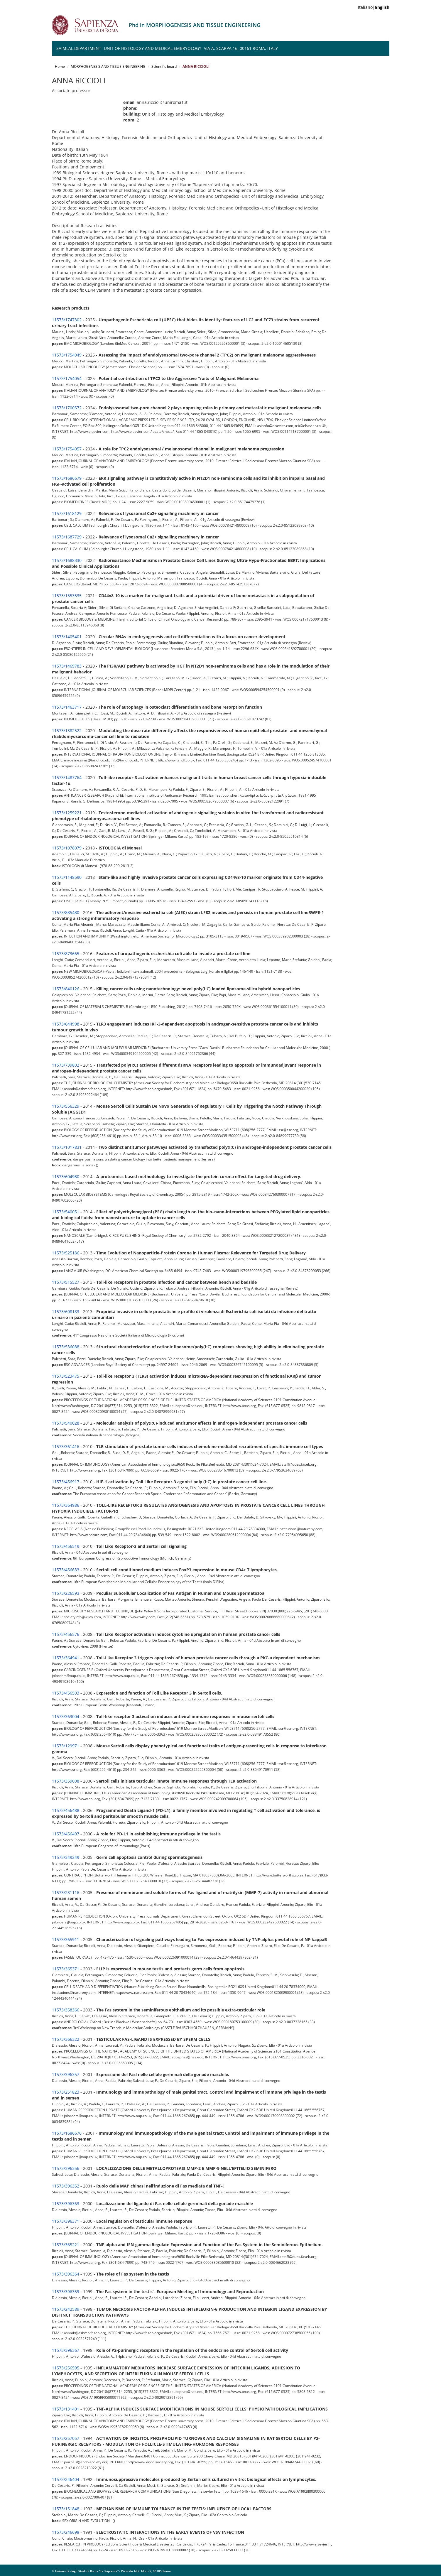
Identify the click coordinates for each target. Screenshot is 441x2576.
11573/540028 (65, 1423)
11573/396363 (65, 2203)
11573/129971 (65, 1746)
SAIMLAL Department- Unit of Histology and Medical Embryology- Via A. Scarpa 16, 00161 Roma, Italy (167, 48)
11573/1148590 (67, 877)
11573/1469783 (67, 666)
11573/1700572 (67, 408)
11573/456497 (65, 1834)
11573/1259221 (67, 812)
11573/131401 (65, 2409)
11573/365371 (65, 1969)
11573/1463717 (67, 707)
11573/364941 (65, 1658)
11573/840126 (65, 988)
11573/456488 (65, 1810)
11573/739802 (65, 1065)
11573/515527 (65, 1282)
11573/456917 (65, 1481)
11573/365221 (65, 2244)
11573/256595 (65, 2368)
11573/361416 (65, 1446)
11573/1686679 (67, 478)
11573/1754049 (67, 355)
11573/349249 (65, 1857)
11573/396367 (65, 2350)
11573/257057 (65, 2438)
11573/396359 (65, 2291)
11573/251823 (65, 2092)
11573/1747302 (67, 319)
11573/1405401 (67, 636)
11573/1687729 (67, 537)
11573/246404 (65, 2479)
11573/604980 (65, 1176)
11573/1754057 (67, 449)
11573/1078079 (67, 848)
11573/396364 (65, 2274)
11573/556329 (65, 1106)
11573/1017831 (67, 1147)
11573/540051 (65, 1211)
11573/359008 (65, 1781)
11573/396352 (65, 2186)
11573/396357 (65, 2074)
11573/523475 (65, 1376)
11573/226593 (65, 1593)
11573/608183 (65, 1311)
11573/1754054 (67, 378)
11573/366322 (65, 2039)
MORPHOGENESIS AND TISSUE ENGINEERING (108, 66)
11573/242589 (65, 2309)
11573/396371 (65, 2221)
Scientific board (164, 66)
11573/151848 (65, 2508)
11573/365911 (65, 1939)
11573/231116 (65, 1892)
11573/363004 (65, 1716)
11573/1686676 (67, 2133)
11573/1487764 (67, 777)
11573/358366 (65, 2010)
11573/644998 (65, 1024)
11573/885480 (65, 912)
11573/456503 (65, 1693)
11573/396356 (65, 2168)
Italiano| (373, 7)
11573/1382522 (67, 730)
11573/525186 (65, 1253)
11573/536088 (65, 1346)
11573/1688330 (67, 560)
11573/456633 (65, 1569)
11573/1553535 (67, 595)
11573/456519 (65, 1546)
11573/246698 (65, 2532)
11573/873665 (65, 953)
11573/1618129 (67, 513)
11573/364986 (65, 1505)
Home (60, 66)
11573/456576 (65, 1634)
